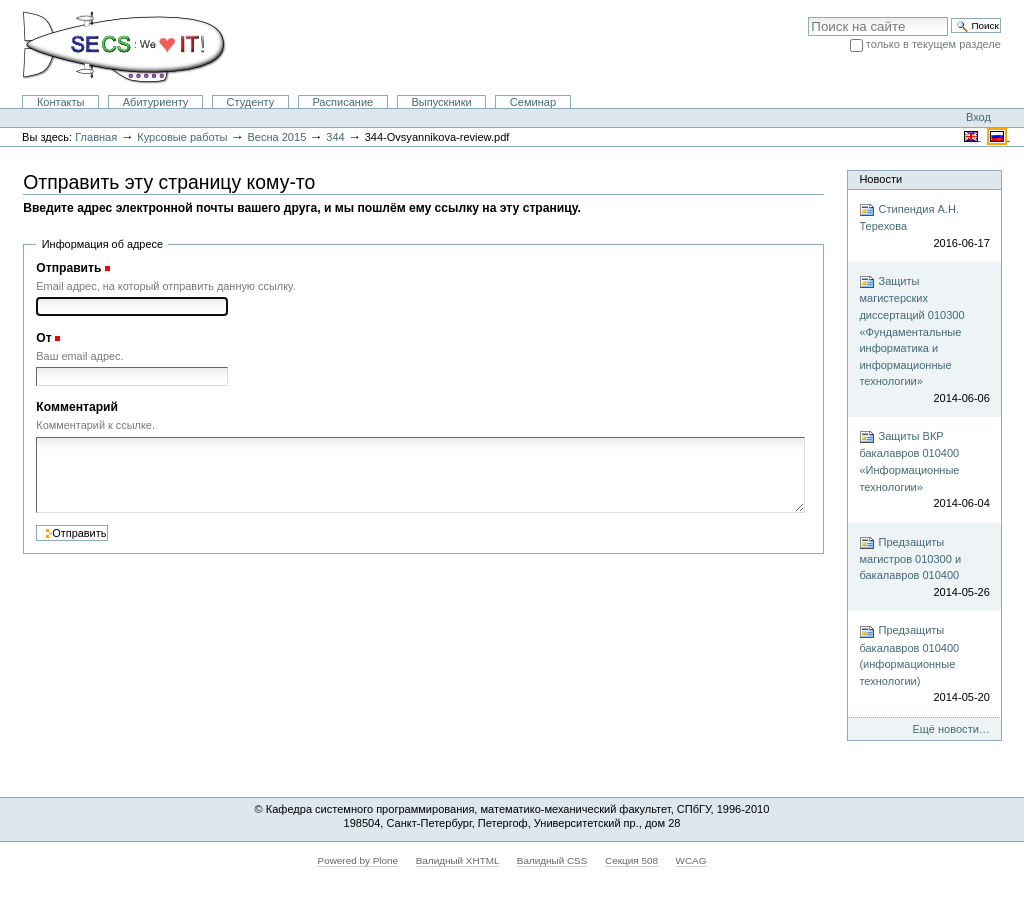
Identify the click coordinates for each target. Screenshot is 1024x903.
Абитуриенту (156, 102)
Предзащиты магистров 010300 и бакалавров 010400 (924, 568)
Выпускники (441, 102)
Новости (880, 179)
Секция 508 (631, 860)
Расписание (342, 102)
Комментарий (77, 407)
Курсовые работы (182, 137)
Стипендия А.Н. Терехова (924, 226)
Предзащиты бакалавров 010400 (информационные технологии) (924, 665)
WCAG (691, 860)
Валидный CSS (552, 860)
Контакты (61, 102)
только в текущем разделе (933, 44)
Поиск (807, 16)
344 (335, 137)
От (43, 338)
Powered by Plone (358, 860)
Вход (978, 117)
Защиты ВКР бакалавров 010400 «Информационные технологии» (924, 470)
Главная (96, 137)
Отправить (68, 268)
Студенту (251, 102)
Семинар (533, 102)
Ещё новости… (951, 729)
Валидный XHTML (457, 860)
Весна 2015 (276, 137)
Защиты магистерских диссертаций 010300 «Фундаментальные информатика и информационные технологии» (924, 340)
